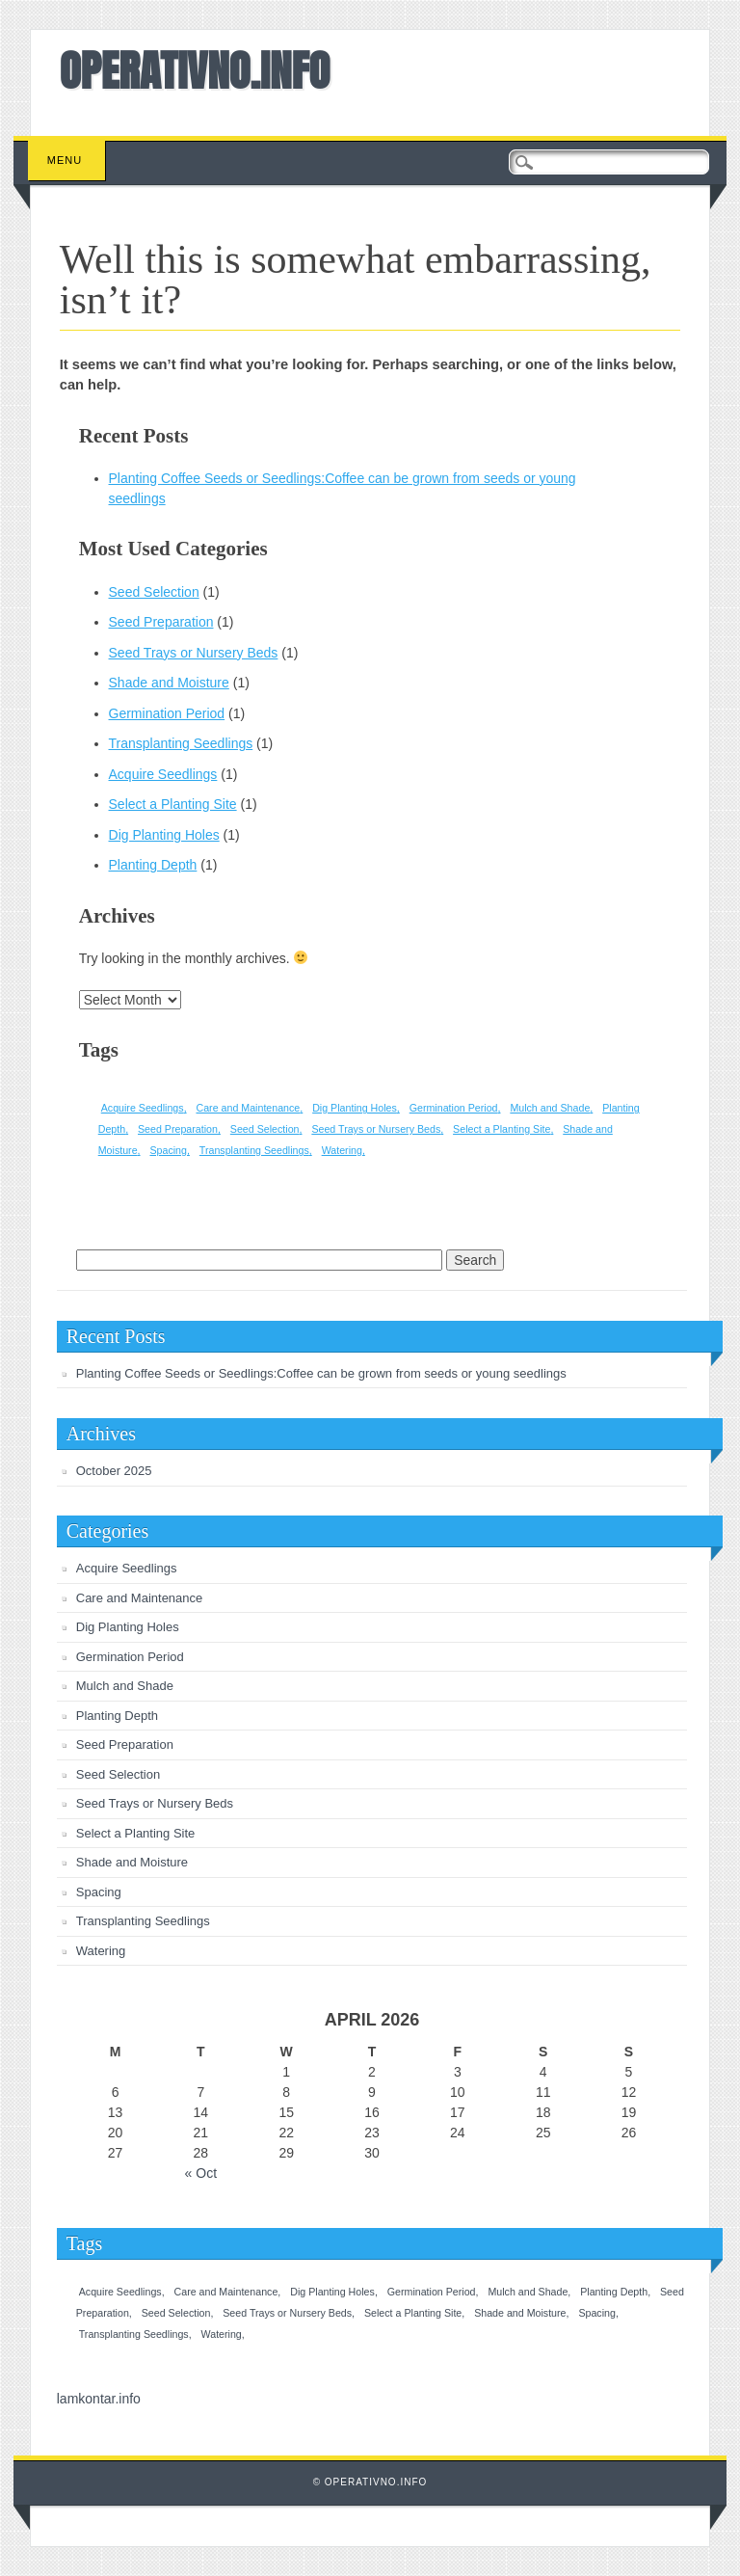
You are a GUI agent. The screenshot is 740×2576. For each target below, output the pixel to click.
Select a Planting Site (173, 804)
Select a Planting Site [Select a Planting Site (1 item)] (501, 1129)
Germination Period (167, 713)
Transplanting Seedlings (181, 743)
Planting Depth (153, 864)
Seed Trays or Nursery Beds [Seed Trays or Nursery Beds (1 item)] (375, 1129)
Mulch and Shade (124, 1685)
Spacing (98, 1892)
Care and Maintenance (139, 1598)
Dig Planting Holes (164, 835)
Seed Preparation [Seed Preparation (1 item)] (178, 1129)
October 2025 (114, 1470)
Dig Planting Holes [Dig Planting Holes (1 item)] (354, 1108)
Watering (101, 1951)
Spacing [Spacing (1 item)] (168, 1150)
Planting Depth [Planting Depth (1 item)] (614, 2291)
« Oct (201, 2173)
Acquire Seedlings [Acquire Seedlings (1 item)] (142, 1108)
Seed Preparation (161, 622)
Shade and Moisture (169, 682)
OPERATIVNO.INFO (195, 70)
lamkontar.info (99, 2398)
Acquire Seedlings (163, 774)
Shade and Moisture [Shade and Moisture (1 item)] (520, 2313)
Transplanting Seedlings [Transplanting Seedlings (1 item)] (254, 1150)
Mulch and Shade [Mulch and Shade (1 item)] (550, 1108)
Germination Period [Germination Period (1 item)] (454, 1108)
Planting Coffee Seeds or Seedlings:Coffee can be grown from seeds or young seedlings (321, 1373)
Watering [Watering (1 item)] (342, 1150)
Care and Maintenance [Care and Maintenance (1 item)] (248, 1108)
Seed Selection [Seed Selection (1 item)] (265, 1129)
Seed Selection (154, 592)
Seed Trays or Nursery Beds (193, 652)
